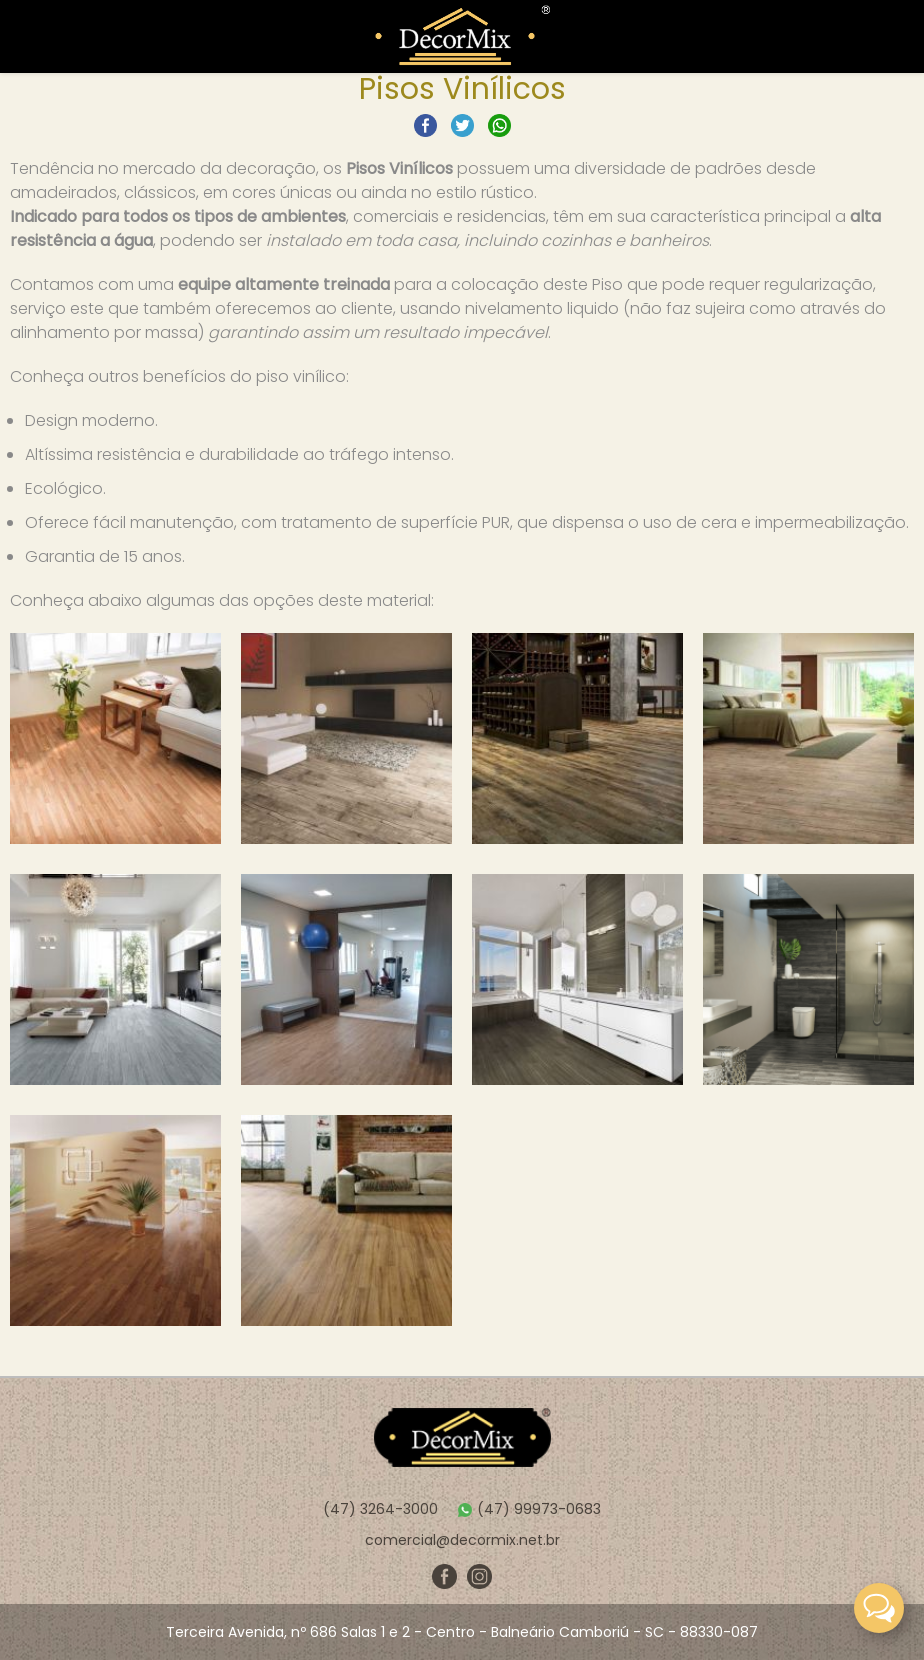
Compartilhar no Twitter (462, 125)
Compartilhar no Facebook (425, 125)
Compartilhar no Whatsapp (499, 125)
